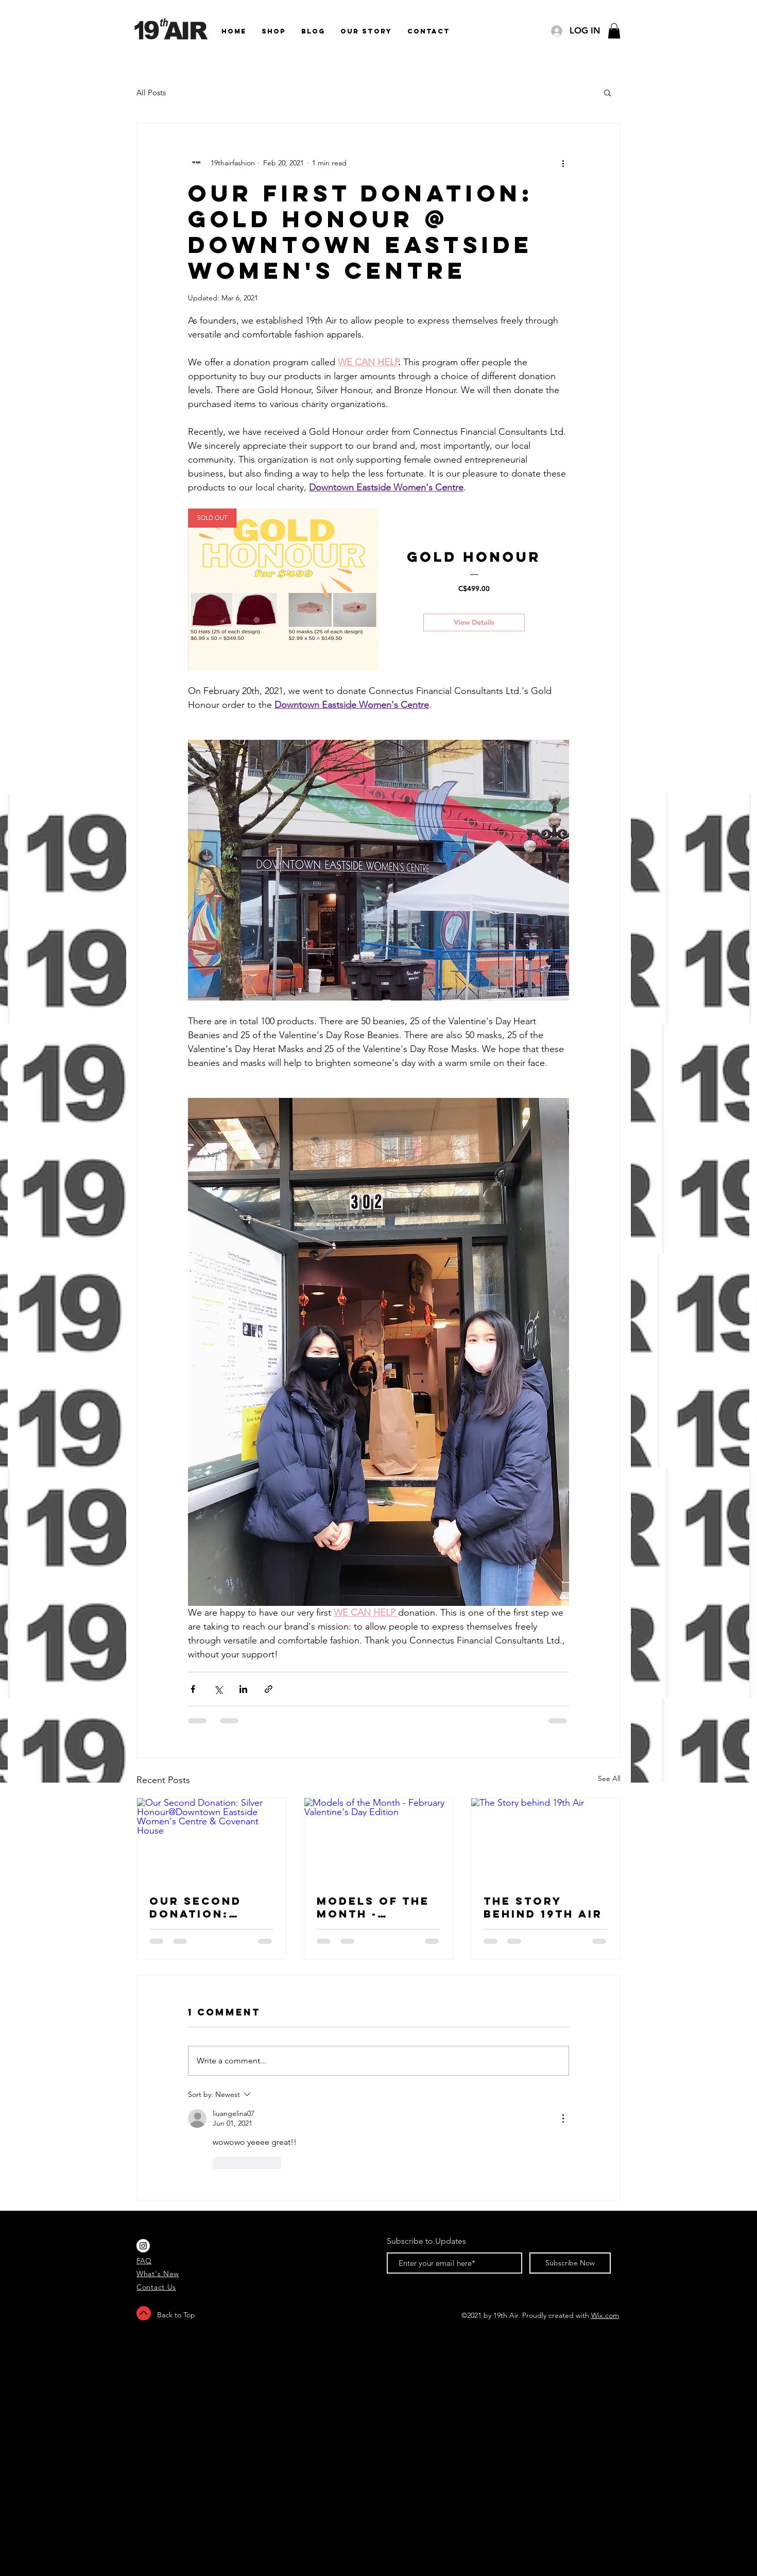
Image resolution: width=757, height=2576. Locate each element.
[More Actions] (563, 2118)
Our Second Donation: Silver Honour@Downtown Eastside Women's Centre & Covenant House (211, 1907)
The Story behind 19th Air (543, 1907)
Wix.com (605, 2315)
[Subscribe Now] (570, 2263)
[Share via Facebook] (193, 1689)
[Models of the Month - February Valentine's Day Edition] (378, 1840)
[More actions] (563, 163)
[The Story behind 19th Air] (545, 1840)
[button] (614, 31)
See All (609, 1778)
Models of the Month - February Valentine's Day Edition (378, 1907)
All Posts (151, 92)
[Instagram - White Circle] (143, 2245)
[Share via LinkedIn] (243, 1689)
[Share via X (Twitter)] (218, 1689)
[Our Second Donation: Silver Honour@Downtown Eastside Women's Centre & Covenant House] (211, 1840)
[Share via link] (268, 1689)
